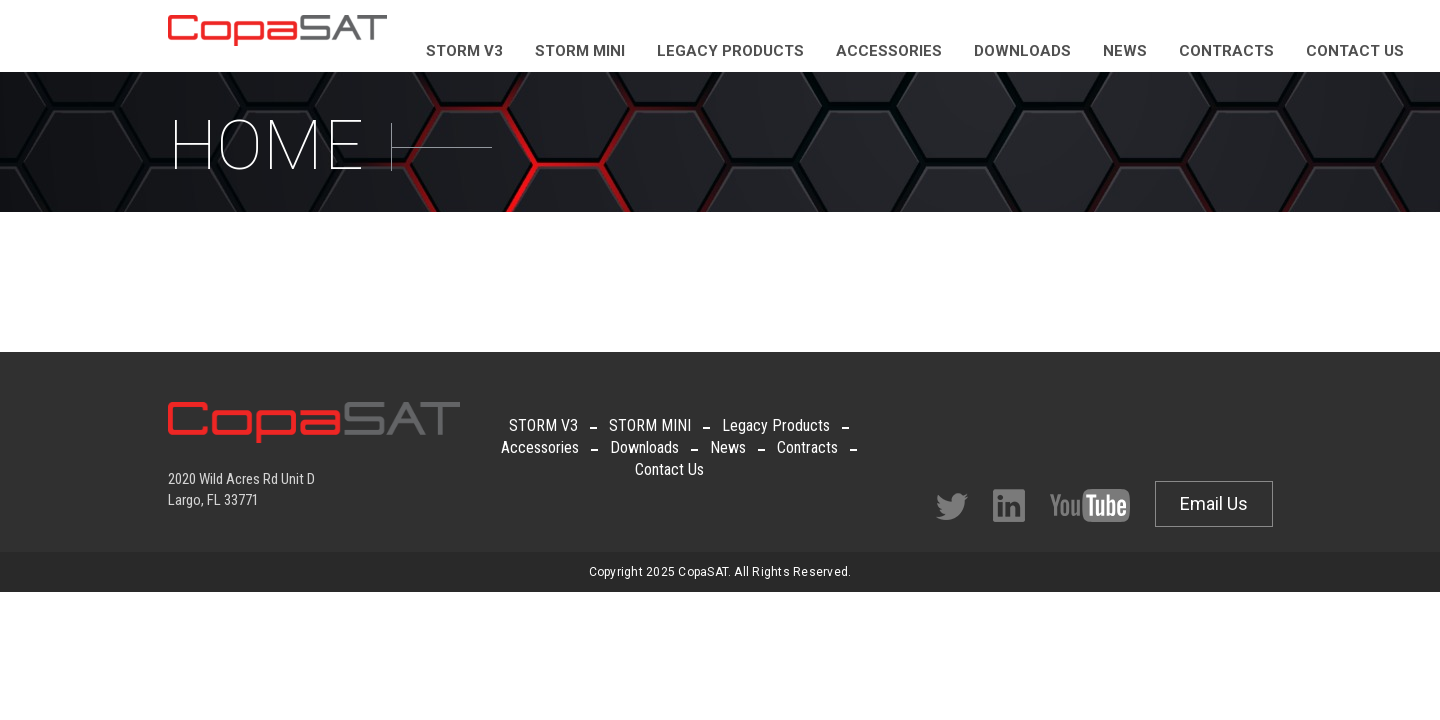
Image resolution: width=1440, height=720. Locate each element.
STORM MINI (650, 425)
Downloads (644, 447)
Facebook (1009, 505)
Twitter (952, 506)
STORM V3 (543, 425)
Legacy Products (776, 425)
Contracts (807, 447)
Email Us (1214, 503)
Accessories (540, 447)
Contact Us (669, 469)
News (728, 447)
